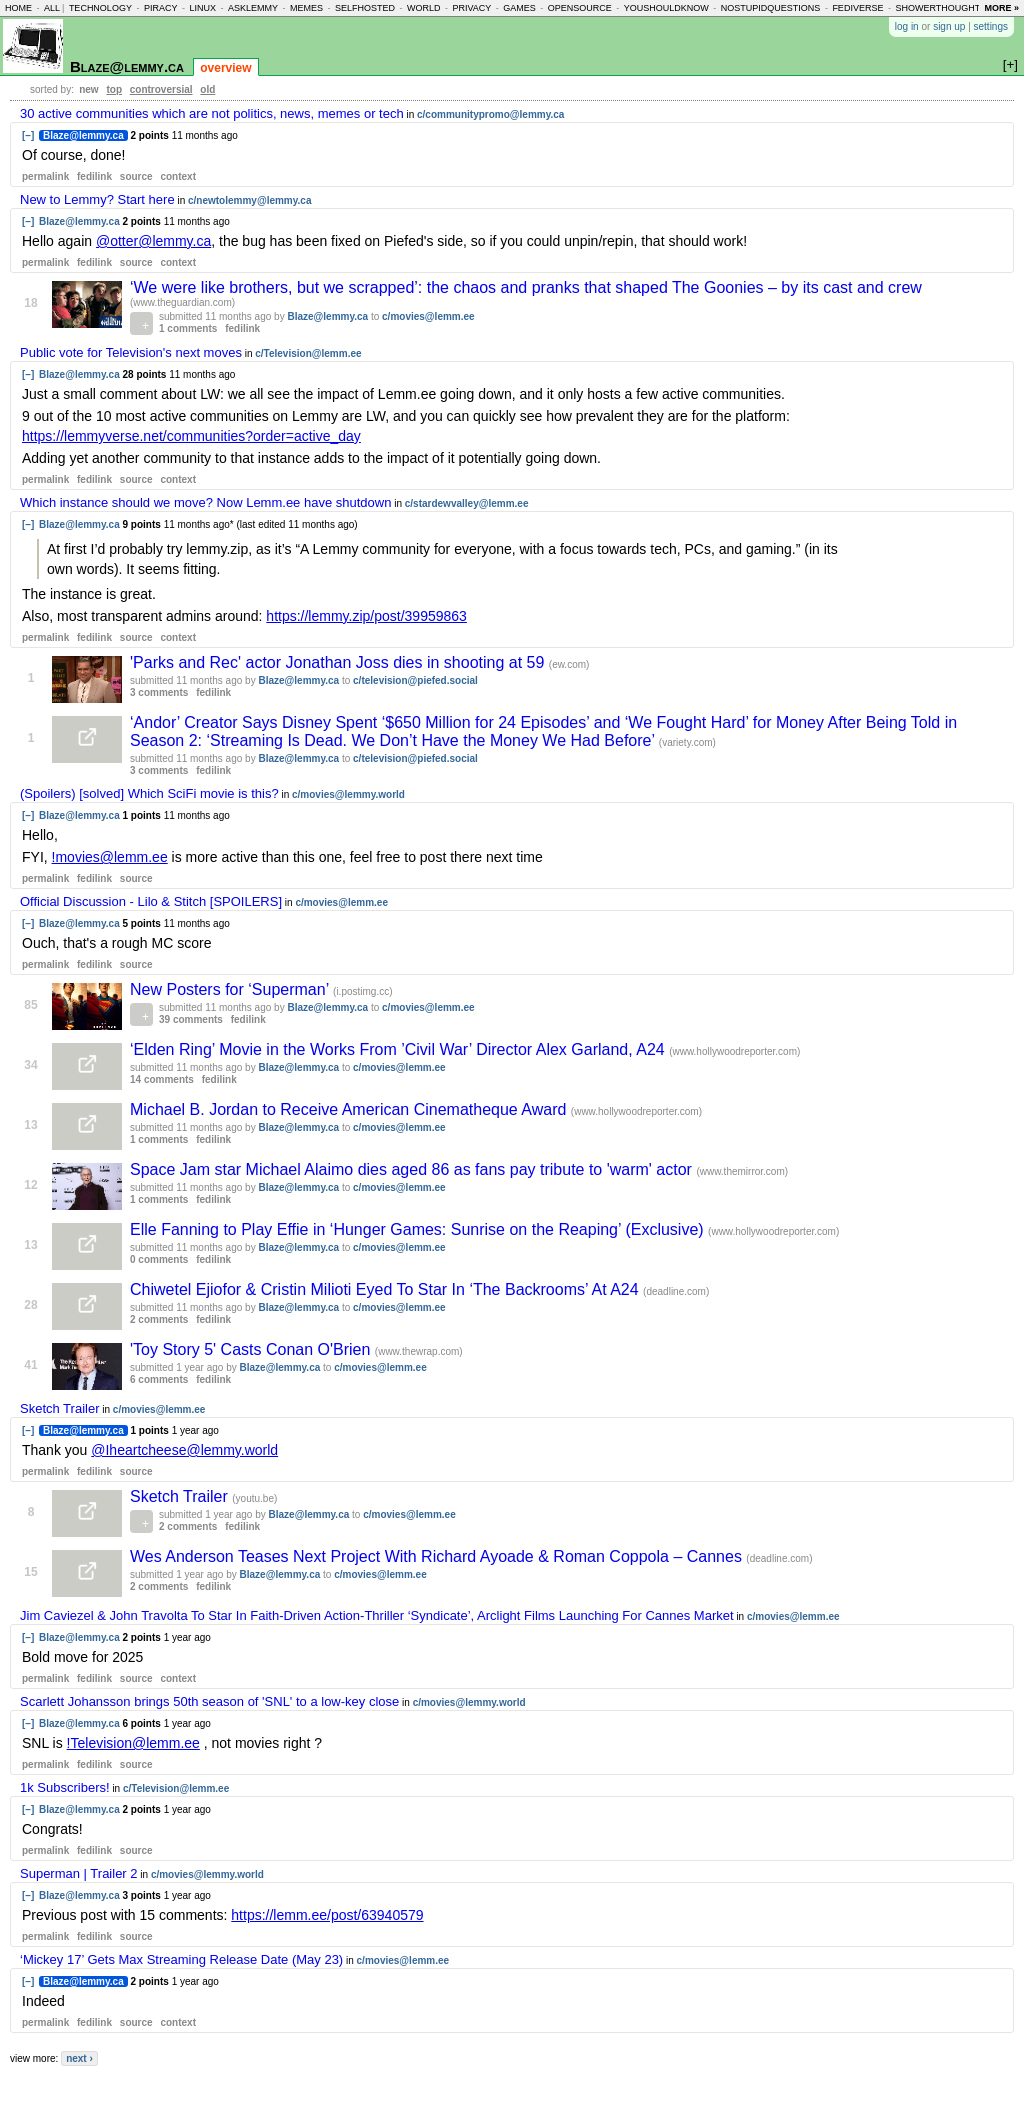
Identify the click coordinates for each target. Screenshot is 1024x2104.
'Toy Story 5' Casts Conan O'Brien (252, 1349)
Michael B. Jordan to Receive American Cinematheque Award (350, 1109)
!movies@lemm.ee (110, 857)
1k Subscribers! (65, 1787)
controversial (161, 89)
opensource (580, 8)
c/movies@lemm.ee (428, 316)
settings (991, 26)
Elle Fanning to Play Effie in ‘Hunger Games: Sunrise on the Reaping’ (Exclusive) (419, 1229)
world (424, 8)
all (52, 8)
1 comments (188, 328)
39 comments (191, 1019)
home (18, 8)
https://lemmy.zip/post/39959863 (366, 616)
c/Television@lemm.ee (308, 353)
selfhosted (365, 8)
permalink (45, 176)
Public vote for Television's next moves (131, 352)
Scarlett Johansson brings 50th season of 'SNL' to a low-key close (209, 1701)
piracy (161, 8)
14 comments (162, 1079)
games (519, 8)
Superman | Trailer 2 (79, 1873)
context (178, 176)
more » (1001, 8)
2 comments (159, 1319)
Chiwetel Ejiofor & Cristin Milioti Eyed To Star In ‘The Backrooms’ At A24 (386, 1289)
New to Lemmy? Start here (97, 199)
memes (306, 8)
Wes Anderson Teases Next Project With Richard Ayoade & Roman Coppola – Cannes (438, 1556)
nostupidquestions (771, 8)
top (114, 89)
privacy (471, 8)
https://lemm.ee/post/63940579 (327, 1915)
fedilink (94, 176)
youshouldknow (666, 8)
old (207, 89)
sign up (949, 26)
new (88, 89)
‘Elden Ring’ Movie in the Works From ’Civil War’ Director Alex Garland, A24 (399, 1049)
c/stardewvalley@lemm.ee (467, 503)
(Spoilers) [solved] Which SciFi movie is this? (149, 793)
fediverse (857, 8)
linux (202, 8)
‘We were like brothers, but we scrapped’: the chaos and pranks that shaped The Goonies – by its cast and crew (526, 287)
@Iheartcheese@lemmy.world (184, 1450)
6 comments (159, 1379)
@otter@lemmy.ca (153, 241)
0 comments (159, 1259)
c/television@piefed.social (415, 680)
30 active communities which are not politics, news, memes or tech (212, 113)
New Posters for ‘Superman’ (231, 989)
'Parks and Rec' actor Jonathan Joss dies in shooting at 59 (339, 662)
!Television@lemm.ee (133, 1743)
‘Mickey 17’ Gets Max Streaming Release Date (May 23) (181, 1959)
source (136, 176)
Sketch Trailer (59, 1408)
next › (79, 2058)
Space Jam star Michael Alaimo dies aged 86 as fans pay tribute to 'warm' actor (413, 1169)
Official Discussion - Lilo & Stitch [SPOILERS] (151, 901)
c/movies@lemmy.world (348, 794)
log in (907, 26)
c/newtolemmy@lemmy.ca (250, 200)
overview (225, 68)
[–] (28, 135)
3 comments (159, 692)
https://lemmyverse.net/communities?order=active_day (191, 436)
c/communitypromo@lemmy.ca (490, 114)
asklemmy (253, 8)
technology (100, 8)
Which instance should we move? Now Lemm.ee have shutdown (205, 502)
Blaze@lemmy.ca (127, 66)
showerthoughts (940, 8)
